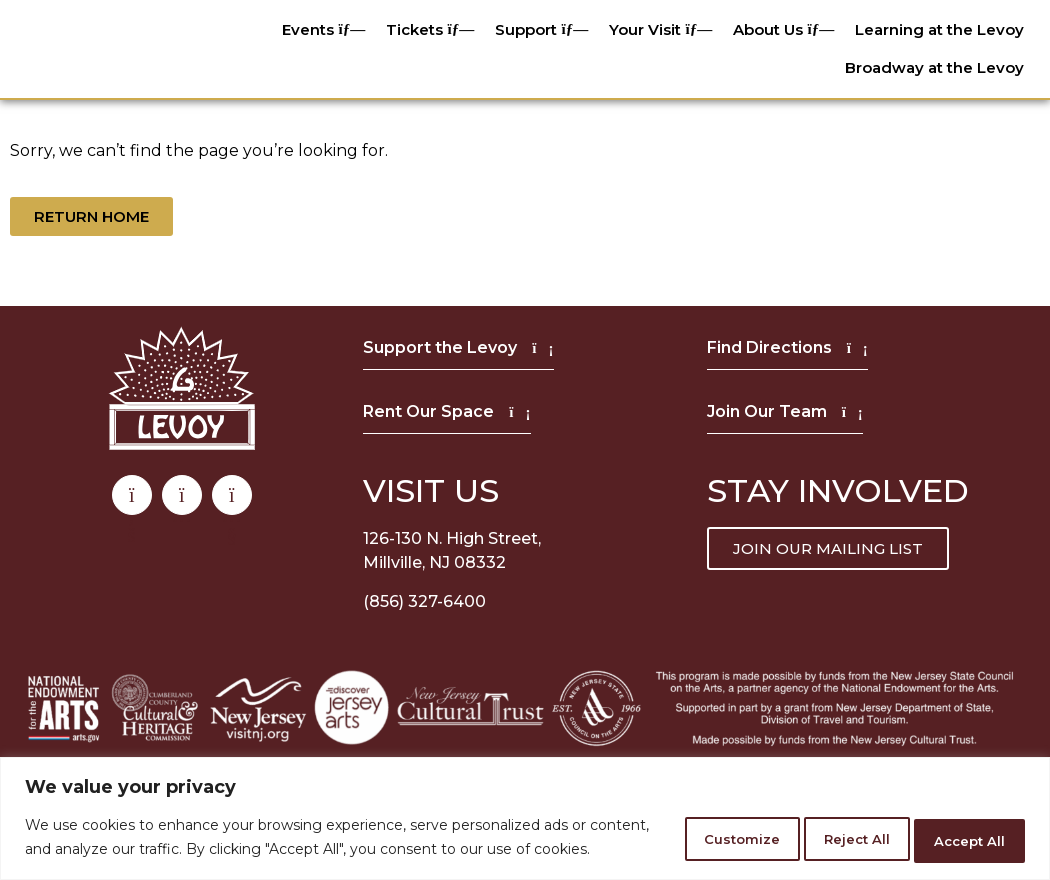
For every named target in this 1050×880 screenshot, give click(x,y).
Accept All (958, 827)
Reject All (820, 827)
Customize (681, 827)
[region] (525, 808)
